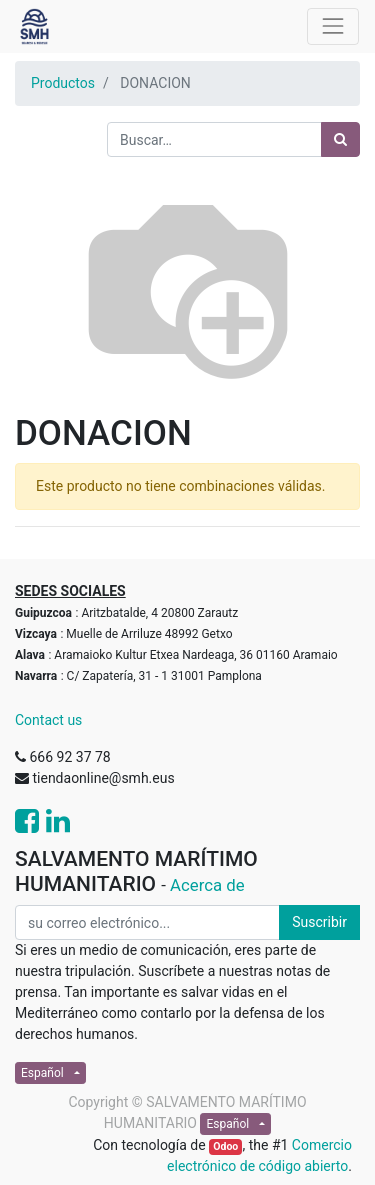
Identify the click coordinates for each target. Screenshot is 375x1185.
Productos (63, 83)
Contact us (48, 720)
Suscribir (319, 922)
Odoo (225, 1146)
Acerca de (207, 885)
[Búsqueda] (340, 139)
